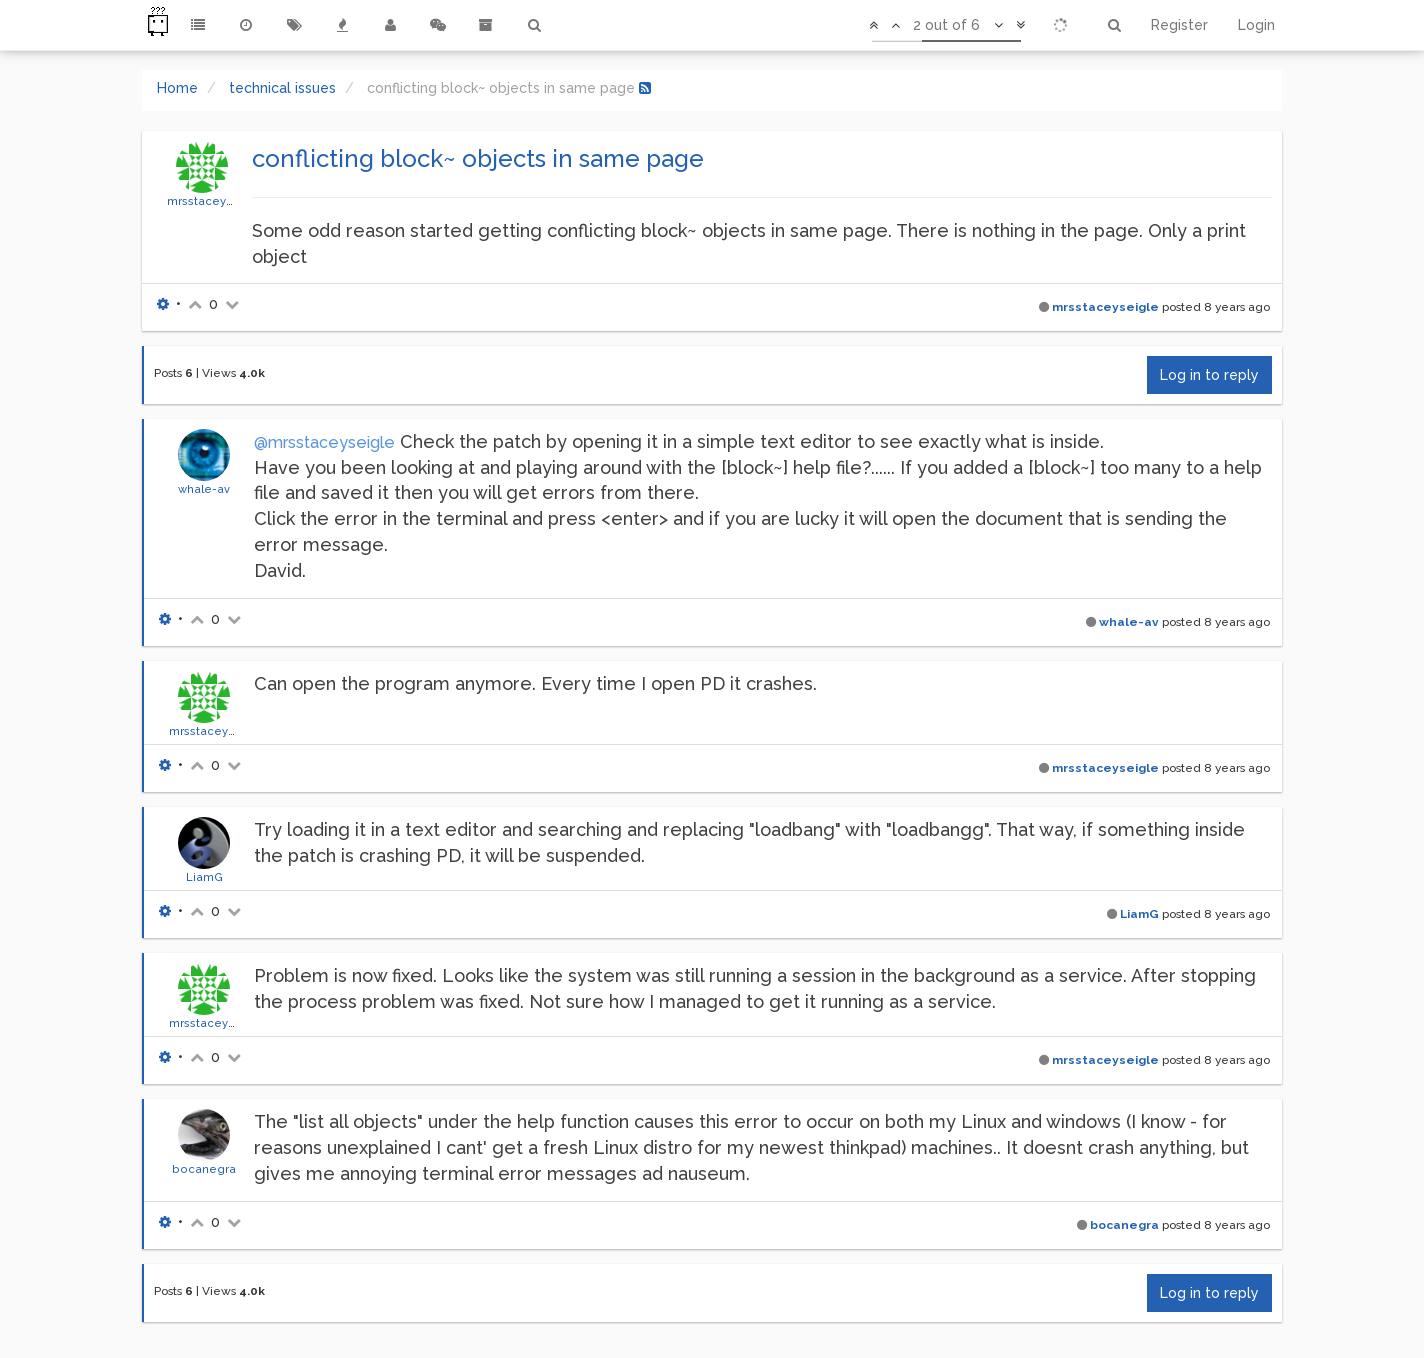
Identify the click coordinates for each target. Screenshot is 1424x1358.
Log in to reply (1209, 375)
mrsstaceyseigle (214, 201)
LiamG (204, 877)
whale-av (204, 489)
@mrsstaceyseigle (324, 442)
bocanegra (204, 1169)
